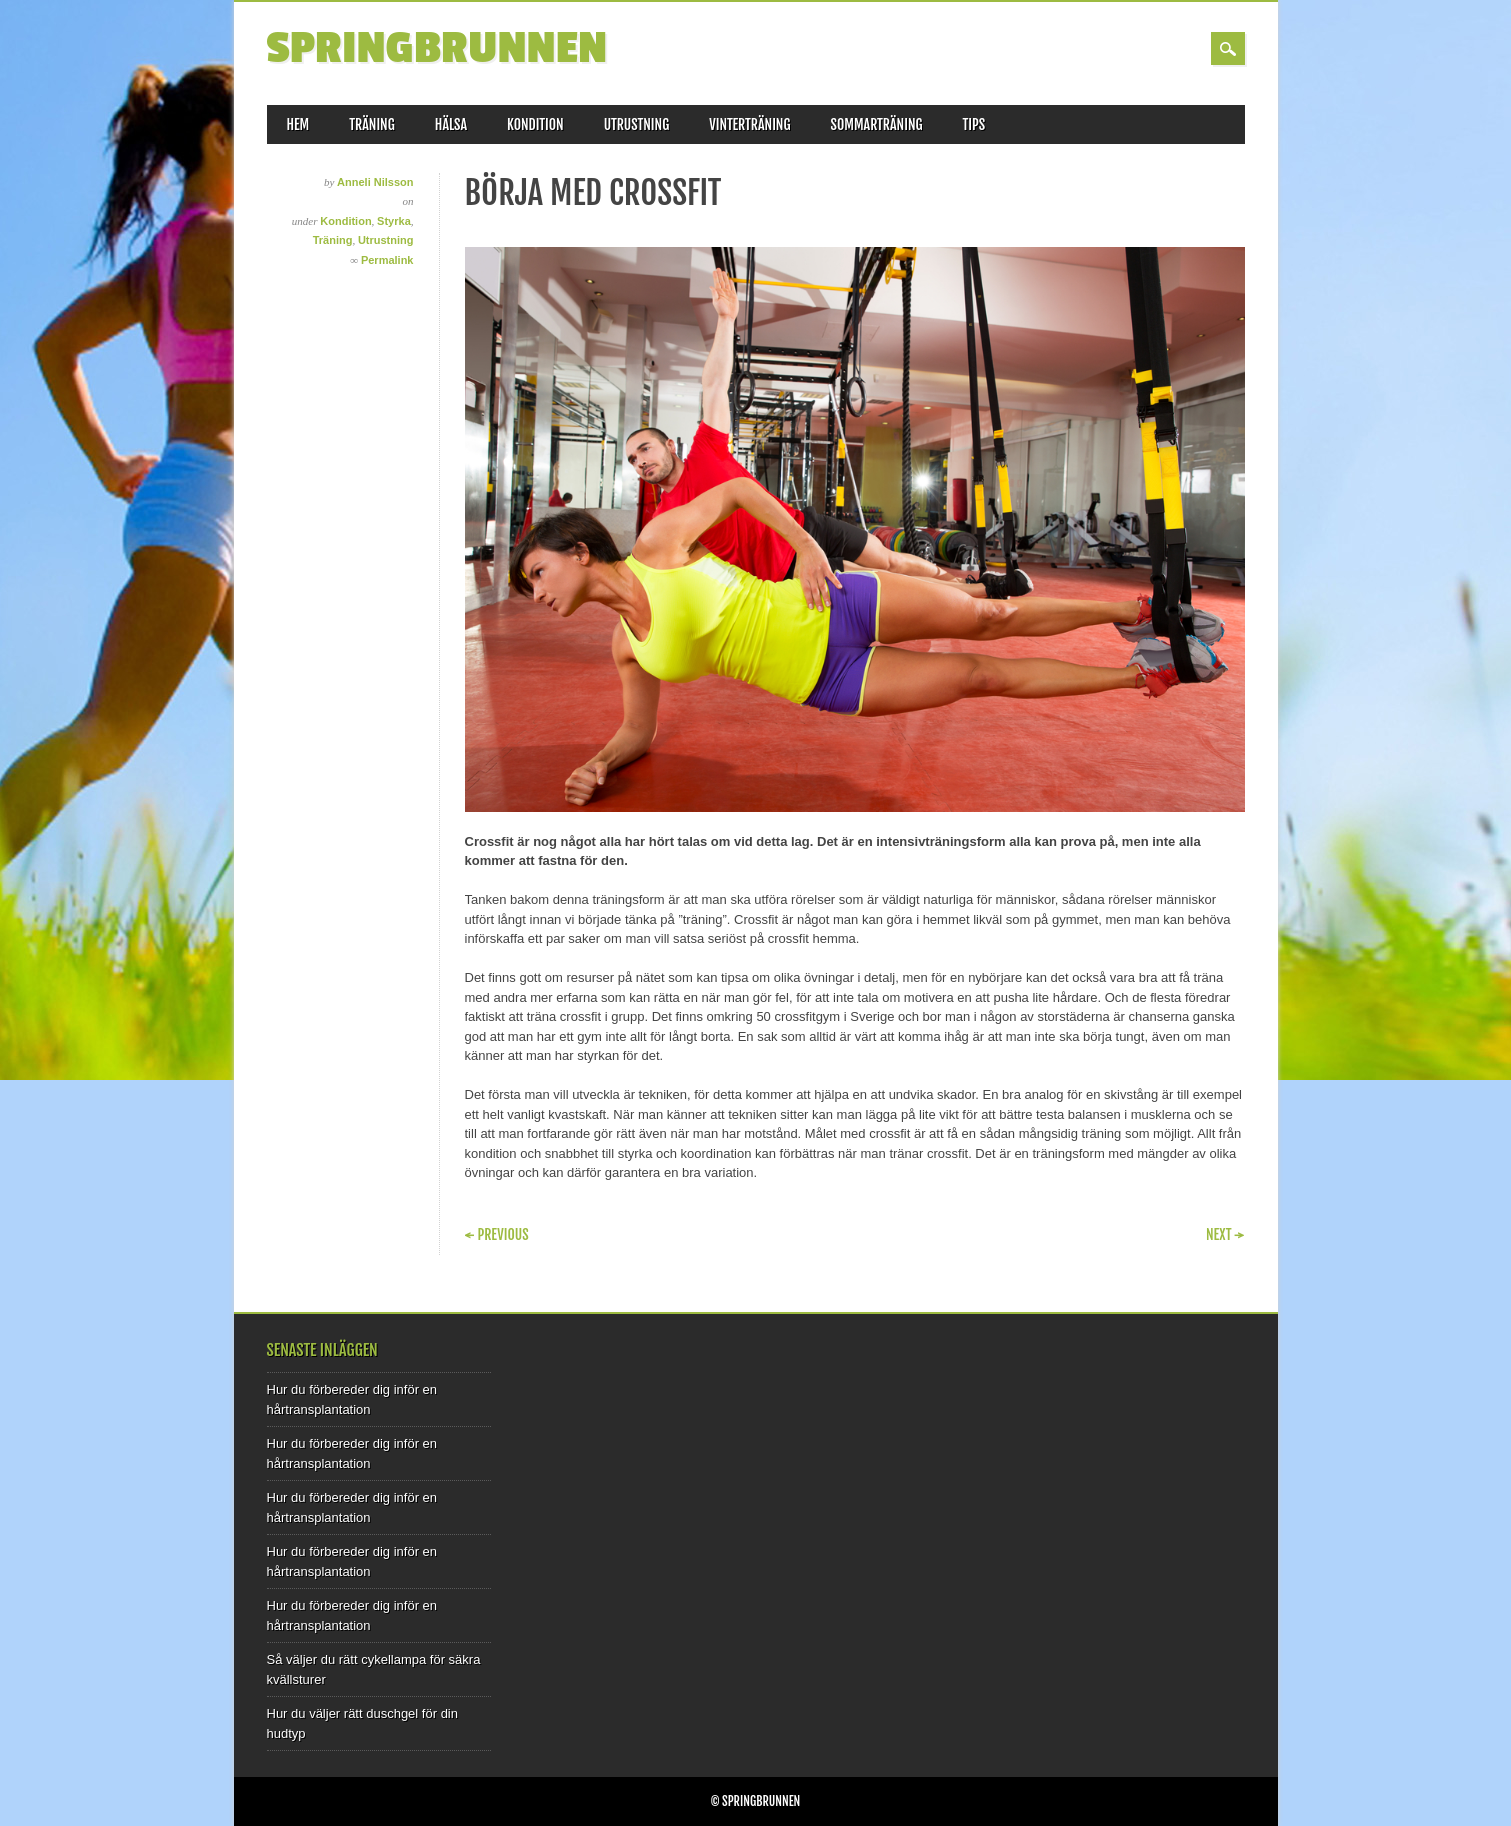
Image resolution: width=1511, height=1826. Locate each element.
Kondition (535, 124)
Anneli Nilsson (375, 182)
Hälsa (451, 124)
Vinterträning (749, 124)
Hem (298, 124)
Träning (372, 124)
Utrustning (637, 124)
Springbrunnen (437, 48)
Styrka (394, 221)
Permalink (387, 260)
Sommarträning (877, 124)
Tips (974, 124)
